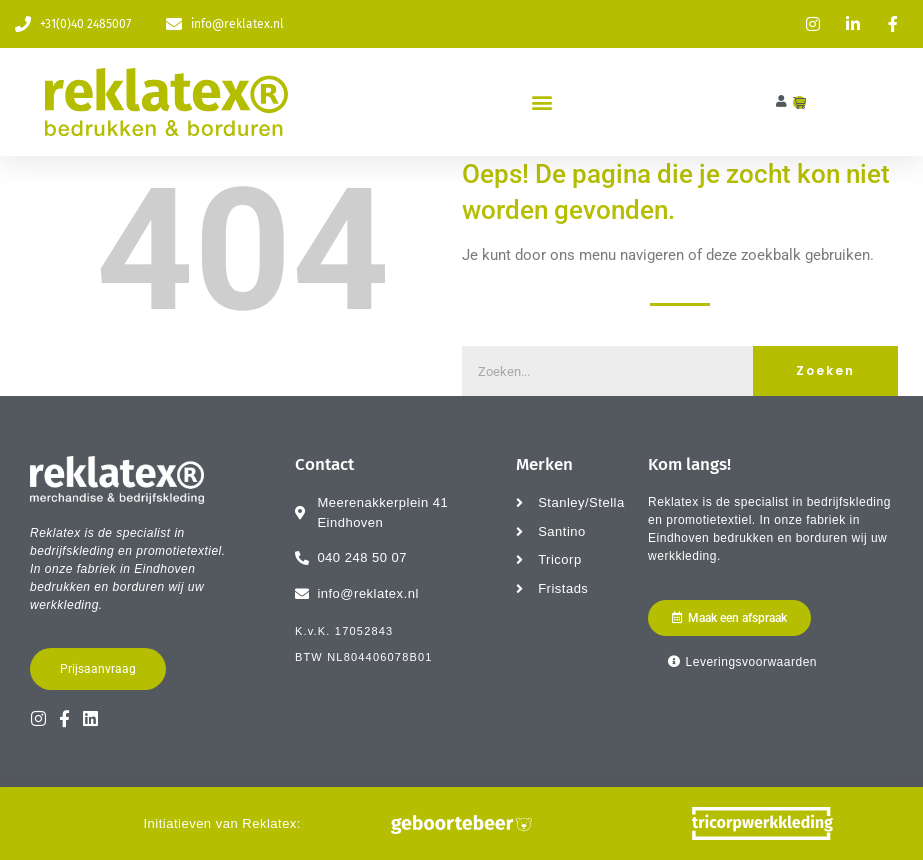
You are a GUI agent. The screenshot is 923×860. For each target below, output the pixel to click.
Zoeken (825, 371)
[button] (541, 101)
